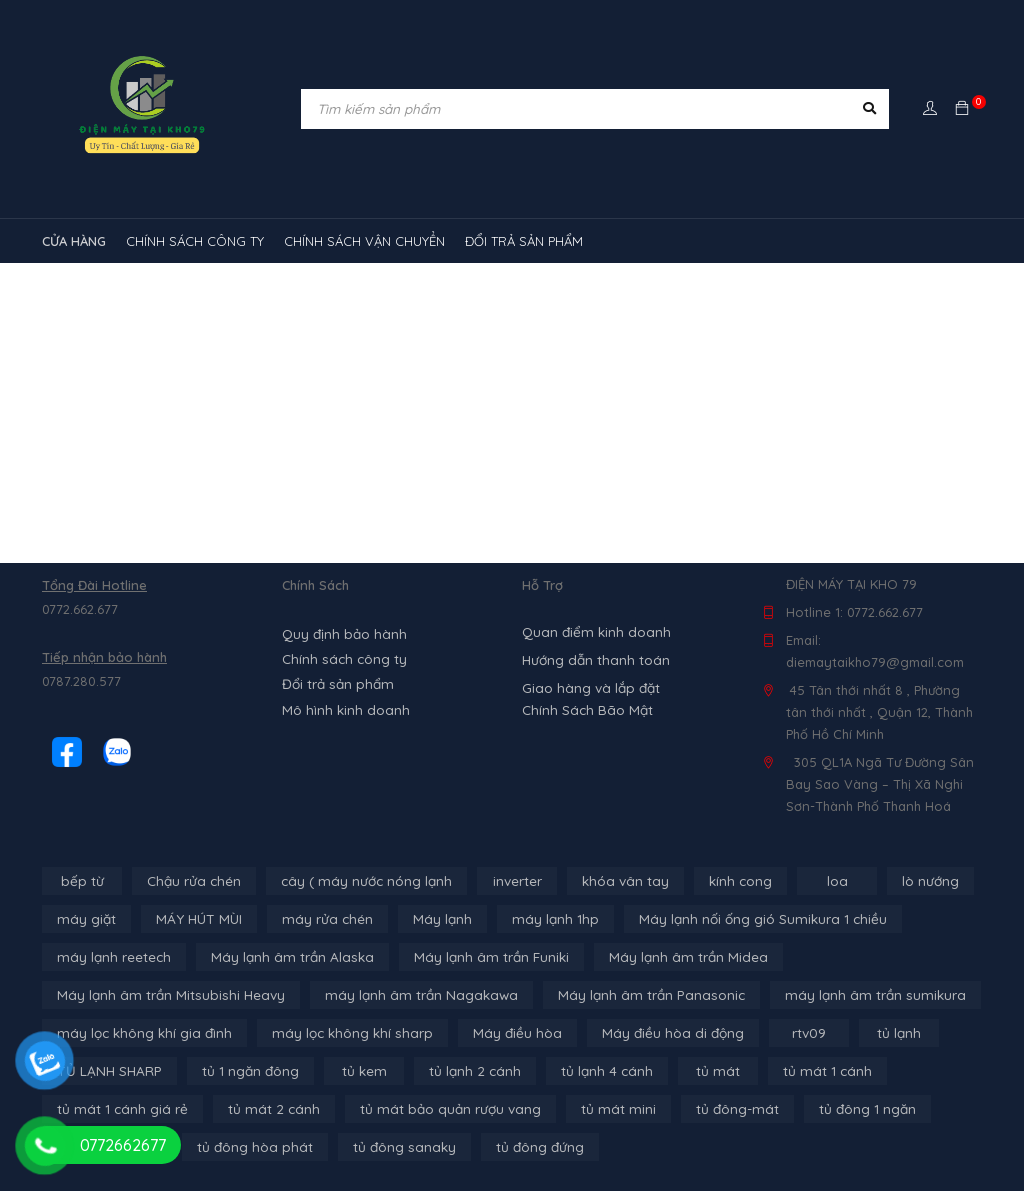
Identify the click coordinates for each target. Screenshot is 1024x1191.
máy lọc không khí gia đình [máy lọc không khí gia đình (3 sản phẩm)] (141, 1033)
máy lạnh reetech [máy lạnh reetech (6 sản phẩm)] (111, 957)
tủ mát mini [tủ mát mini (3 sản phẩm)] (592, 1109)
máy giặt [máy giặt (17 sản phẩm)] (85, 919)
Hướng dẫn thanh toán (593, 660)
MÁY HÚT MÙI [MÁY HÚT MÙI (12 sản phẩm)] (193, 919)
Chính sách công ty (342, 657)
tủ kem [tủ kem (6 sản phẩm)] (357, 1071)
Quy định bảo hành (342, 633)
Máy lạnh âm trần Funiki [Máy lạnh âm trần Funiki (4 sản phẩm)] (473, 957)
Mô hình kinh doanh (342, 705)
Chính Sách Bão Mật (584, 710)
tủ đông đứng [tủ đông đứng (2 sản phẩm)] (527, 1147)
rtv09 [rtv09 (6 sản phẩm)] (782, 1033)
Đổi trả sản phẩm (335, 681)
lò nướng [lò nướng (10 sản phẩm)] (915, 881)
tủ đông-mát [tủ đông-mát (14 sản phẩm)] (706, 1109)
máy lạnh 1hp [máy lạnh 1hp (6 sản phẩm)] (535, 919)
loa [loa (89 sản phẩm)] (822, 881)
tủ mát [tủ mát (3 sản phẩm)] (701, 1071)
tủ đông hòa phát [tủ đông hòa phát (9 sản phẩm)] (250, 1147)
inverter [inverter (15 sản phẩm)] (507, 881)
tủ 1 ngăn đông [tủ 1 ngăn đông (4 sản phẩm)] (244, 1071)
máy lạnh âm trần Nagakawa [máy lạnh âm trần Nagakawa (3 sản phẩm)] (403, 995)
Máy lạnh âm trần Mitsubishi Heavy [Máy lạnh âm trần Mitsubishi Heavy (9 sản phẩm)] (165, 995)
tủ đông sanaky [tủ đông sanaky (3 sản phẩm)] (394, 1147)
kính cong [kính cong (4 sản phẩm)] (726, 881)
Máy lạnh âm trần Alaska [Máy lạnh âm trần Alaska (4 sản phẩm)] (282, 957)
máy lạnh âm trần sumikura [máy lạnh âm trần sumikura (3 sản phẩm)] (836, 995)
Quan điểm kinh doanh (592, 632)
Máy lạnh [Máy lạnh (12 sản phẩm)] (427, 919)
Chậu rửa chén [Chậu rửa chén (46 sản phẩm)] (192, 881)
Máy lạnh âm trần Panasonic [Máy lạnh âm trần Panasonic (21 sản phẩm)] (622, 995)
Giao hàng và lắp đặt (588, 688)
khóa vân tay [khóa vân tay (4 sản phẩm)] (613, 881)
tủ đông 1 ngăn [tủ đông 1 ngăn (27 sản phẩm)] (834, 1109)
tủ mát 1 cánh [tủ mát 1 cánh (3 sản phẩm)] (807, 1071)
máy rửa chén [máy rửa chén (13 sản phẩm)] (316, 919)
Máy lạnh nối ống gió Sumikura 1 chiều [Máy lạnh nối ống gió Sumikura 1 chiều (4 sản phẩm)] (736, 919)
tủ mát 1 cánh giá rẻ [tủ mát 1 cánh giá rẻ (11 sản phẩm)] (118, 1109)
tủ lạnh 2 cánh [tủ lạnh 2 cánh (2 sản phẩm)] (465, 1071)
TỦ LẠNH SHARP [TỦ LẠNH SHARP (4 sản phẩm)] (106, 1071)
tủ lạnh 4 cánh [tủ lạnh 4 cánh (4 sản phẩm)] (592, 1071)
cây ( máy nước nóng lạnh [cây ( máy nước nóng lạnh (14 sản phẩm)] (359, 881)
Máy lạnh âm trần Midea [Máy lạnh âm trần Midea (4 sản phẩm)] (663, 957)
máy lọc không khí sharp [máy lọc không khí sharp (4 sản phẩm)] (341, 1033)
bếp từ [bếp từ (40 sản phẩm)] (82, 881)
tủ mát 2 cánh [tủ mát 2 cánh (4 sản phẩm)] (262, 1109)
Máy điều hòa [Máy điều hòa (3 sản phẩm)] (499, 1033)
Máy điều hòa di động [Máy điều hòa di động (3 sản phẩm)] (649, 1033)
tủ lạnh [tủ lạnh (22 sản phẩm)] (872, 1033)
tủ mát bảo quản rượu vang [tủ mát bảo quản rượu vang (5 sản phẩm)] (431, 1109)
